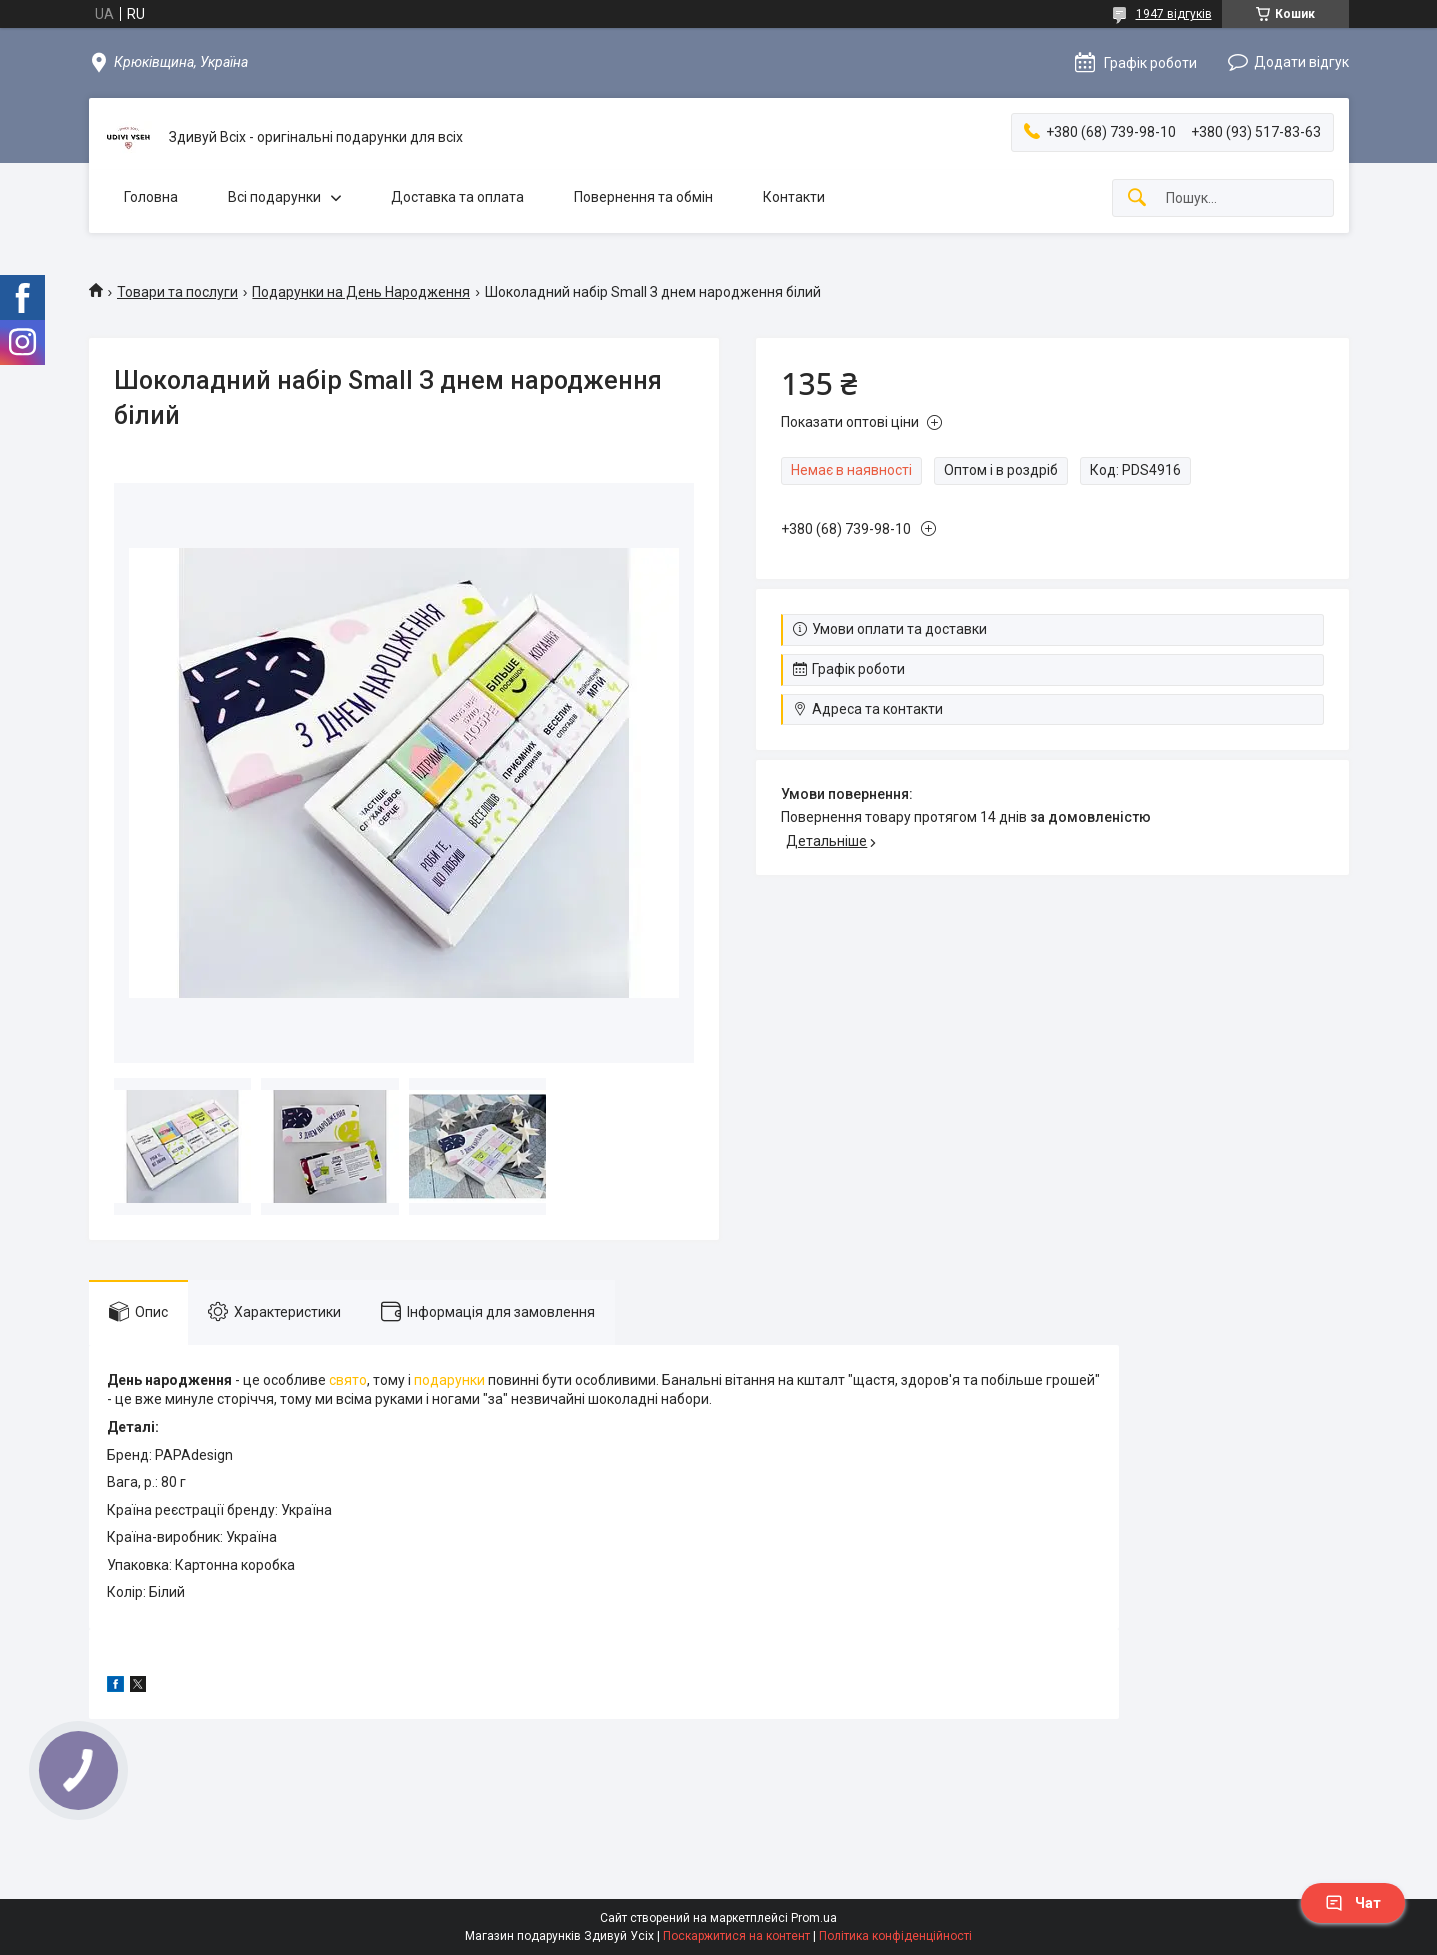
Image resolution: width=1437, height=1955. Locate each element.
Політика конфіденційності (895, 1936)
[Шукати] (1137, 198)
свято (348, 1380)
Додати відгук (1301, 62)
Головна (151, 197)
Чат (1353, 1903)
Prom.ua (814, 1918)
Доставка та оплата (457, 197)
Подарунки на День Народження (361, 292)
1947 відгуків (1174, 14)
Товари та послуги (177, 292)
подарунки (449, 1380)
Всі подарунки (274, 197)
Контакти (794, 197)
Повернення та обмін (643, 197)
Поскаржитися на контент (736, 1936)
